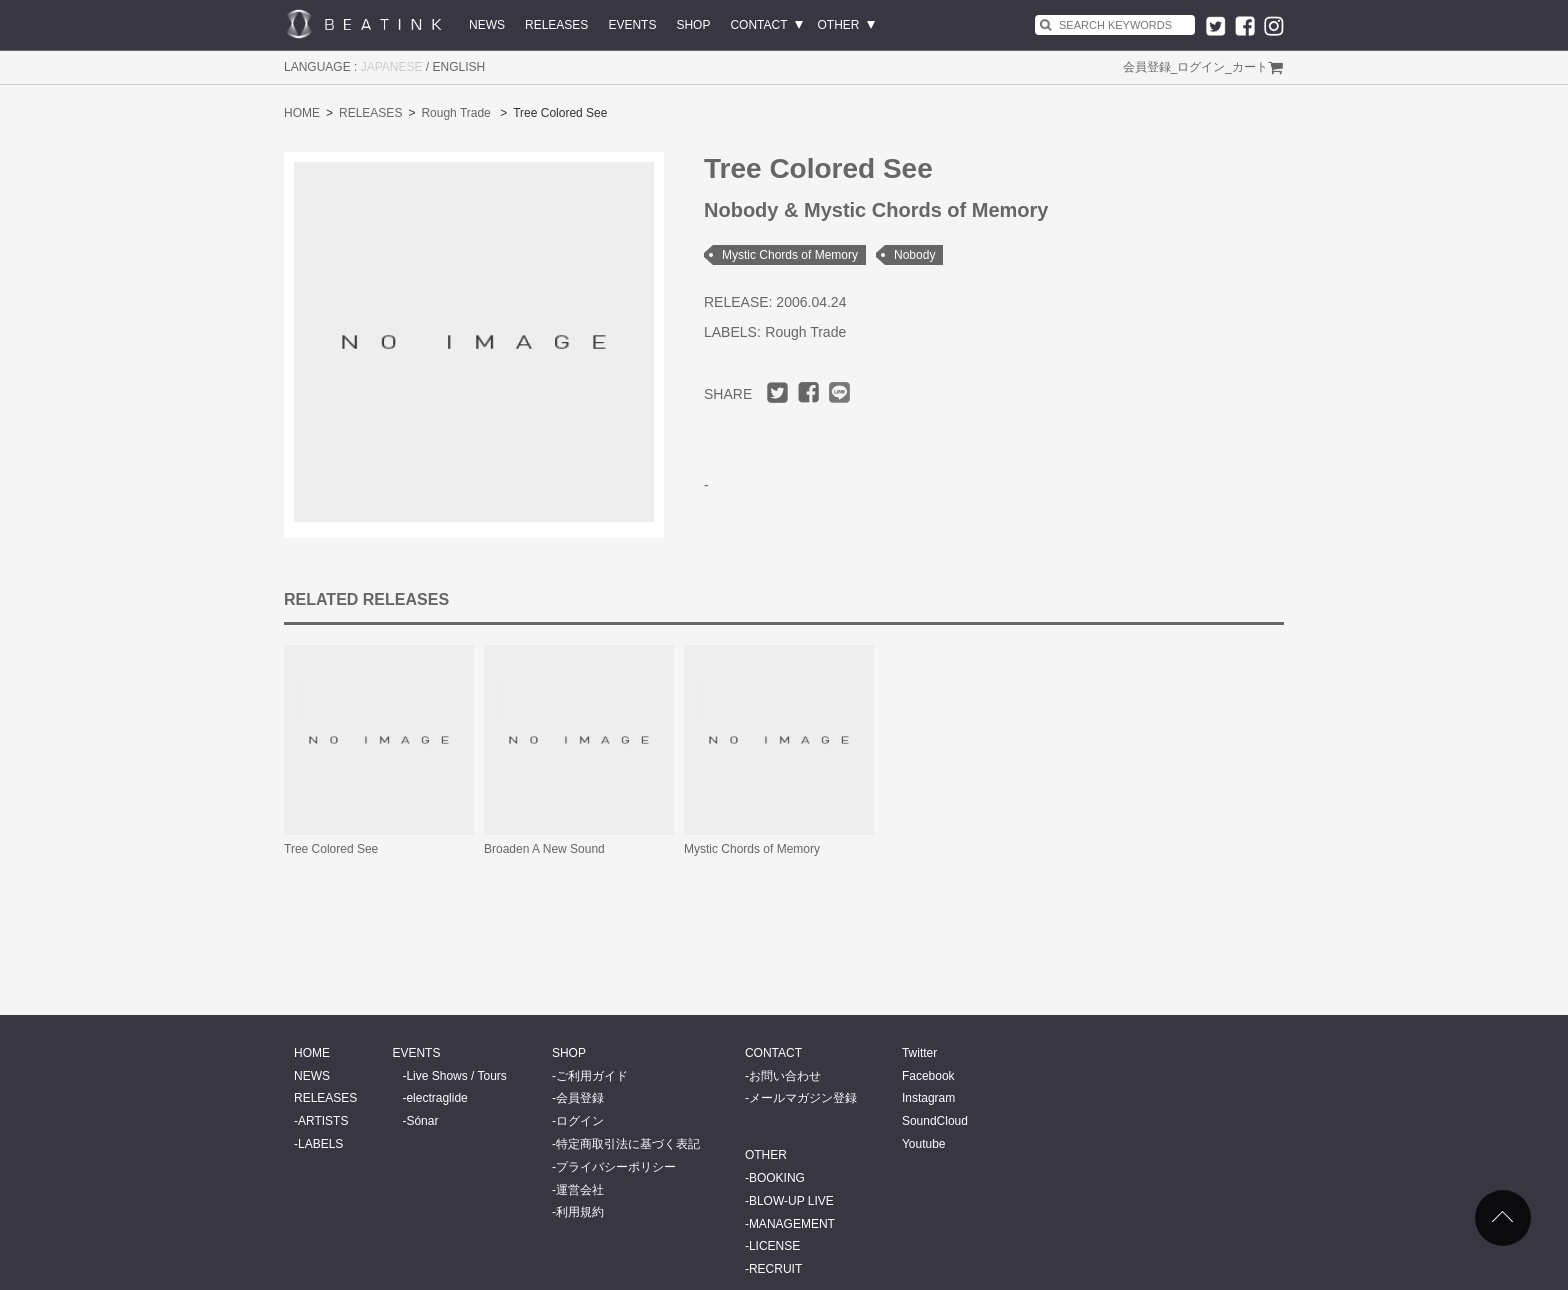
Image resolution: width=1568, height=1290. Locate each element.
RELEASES (556, 25)
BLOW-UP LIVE (791, 1201)
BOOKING (777, 1178)
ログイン (1201, 67)
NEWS (487, 25)
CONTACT (758, 25)
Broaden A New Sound (544, 849)
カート (1250, 67)
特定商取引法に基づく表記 (628, 1144)
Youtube (924, 1144)
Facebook (928, 1076)
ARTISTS (323, 1121)
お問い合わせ (785, 1076)
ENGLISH (459, 67)
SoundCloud (935, 1121)
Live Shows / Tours (456, 1076)
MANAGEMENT (792, 1224)
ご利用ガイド (592, 1076)
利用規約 (580, 1212)
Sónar (422, 1121)
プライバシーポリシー (616, 1167)
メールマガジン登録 (803, 1098)
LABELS (320, 1144)
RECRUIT (775, 1269)
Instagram (928, 1098)
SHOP (693, 25)
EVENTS (632, 25)
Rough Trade (455, 113)
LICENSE (774, 1246)
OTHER (839, 25)
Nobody (914, 255)
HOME (302, 113)
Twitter (919, 1053)
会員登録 (1147, 67)
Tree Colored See (331, 849)
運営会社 (580, 1190)
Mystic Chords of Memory (790, 255)
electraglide (436, 1098)
